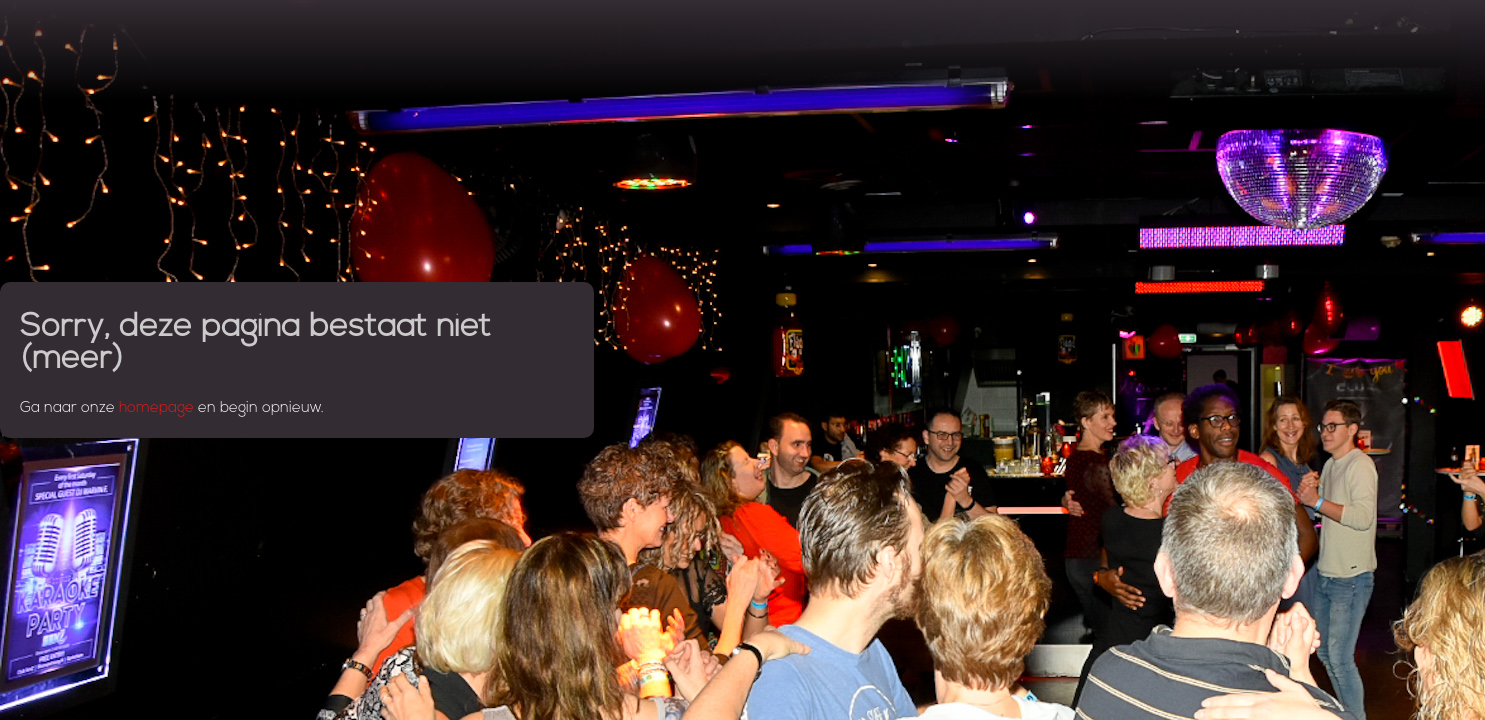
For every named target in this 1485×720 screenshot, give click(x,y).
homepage (156, 408)
